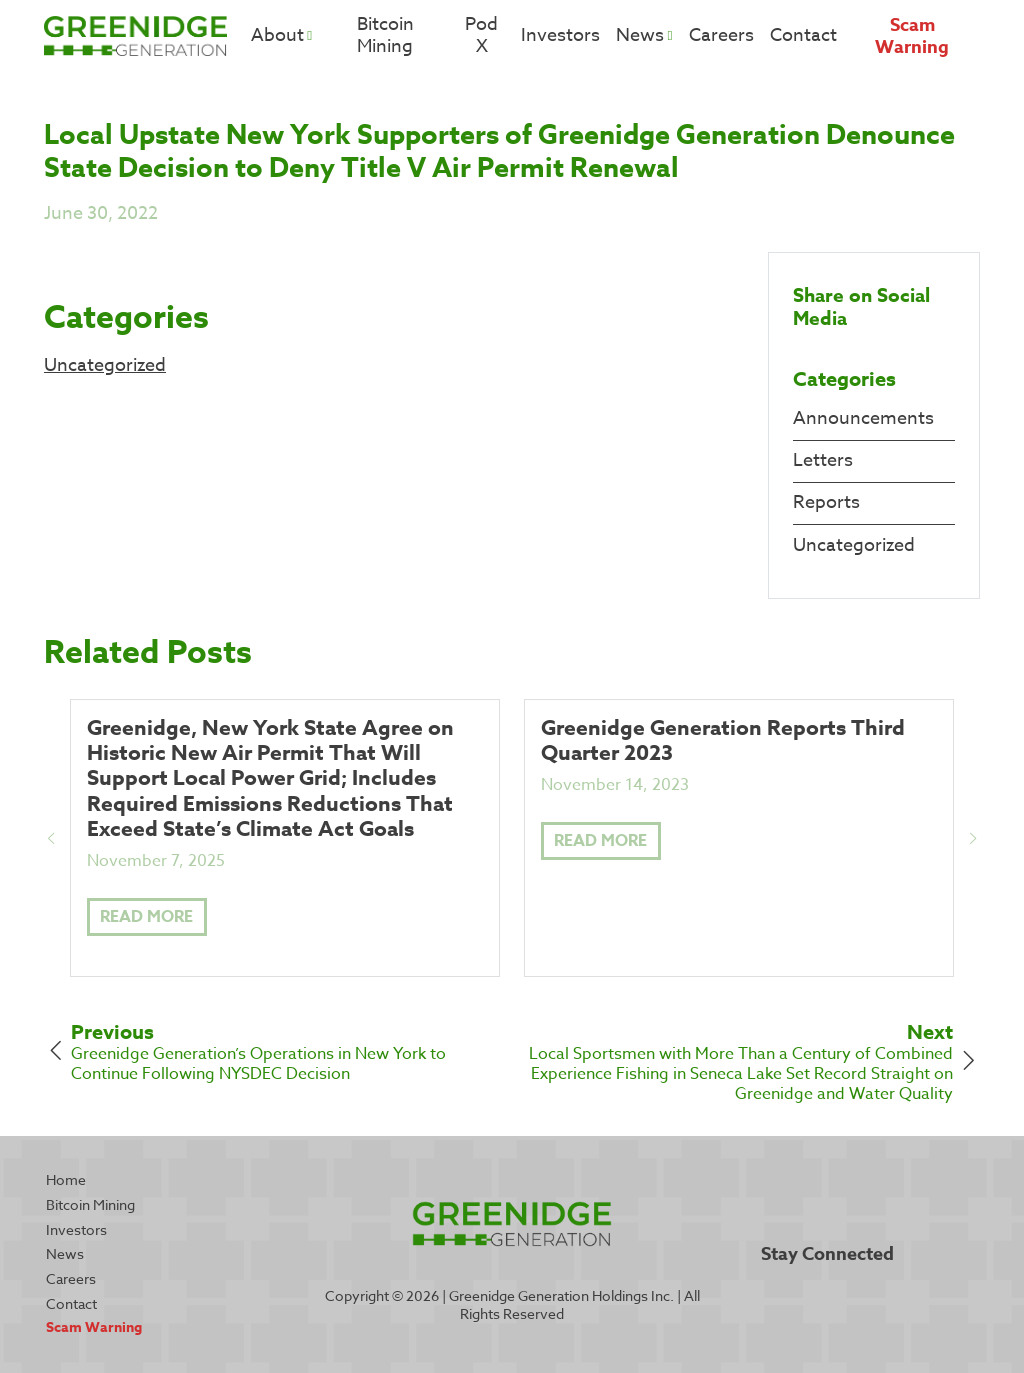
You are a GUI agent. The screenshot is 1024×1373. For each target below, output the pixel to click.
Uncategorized (105, 365)
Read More (146, 917)
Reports (826, 502)
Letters (823, 460)
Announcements (863, 418)
